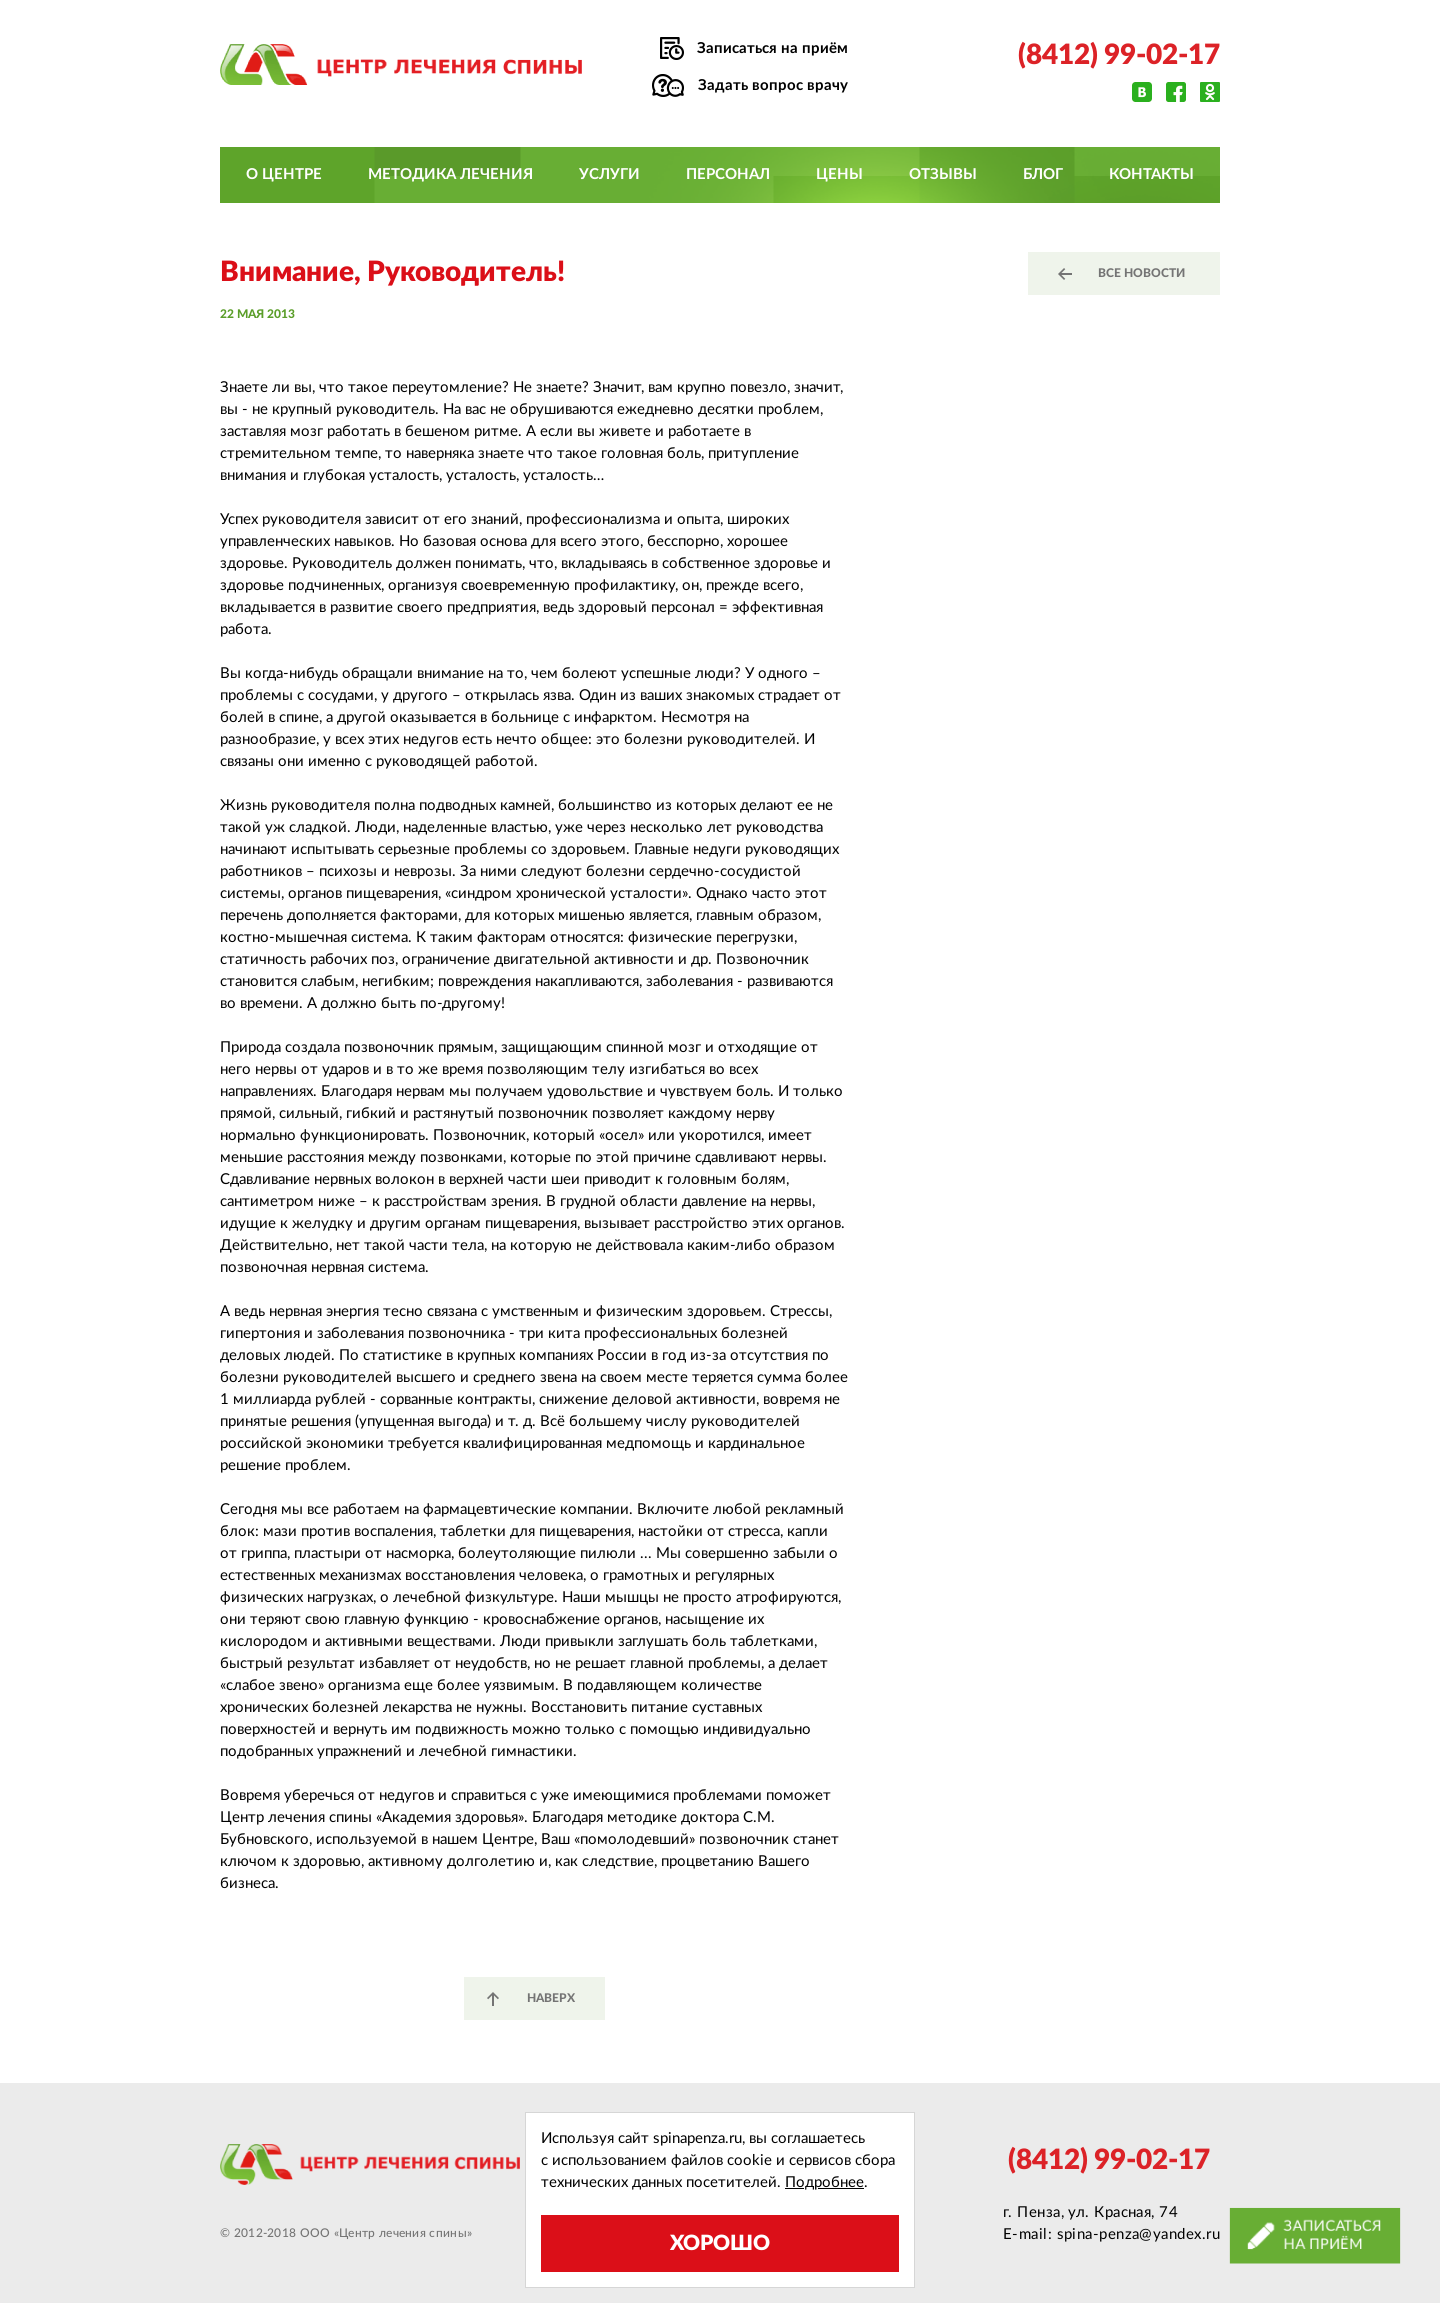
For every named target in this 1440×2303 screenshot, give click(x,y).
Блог (1043, 174)
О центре (284, 174)
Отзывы (943, 174)
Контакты (1151, 174)
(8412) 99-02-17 (1119, 55)
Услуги (609, 174)
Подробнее (824, 2182)
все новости (1141, 273)
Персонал (728, 174)
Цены (839, 174)
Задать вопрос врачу (773, 85)
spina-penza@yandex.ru (1138, 2234)
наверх (551, 1998)
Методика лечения (450, 174)
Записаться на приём (772, 48)
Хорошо (720, 2243)
